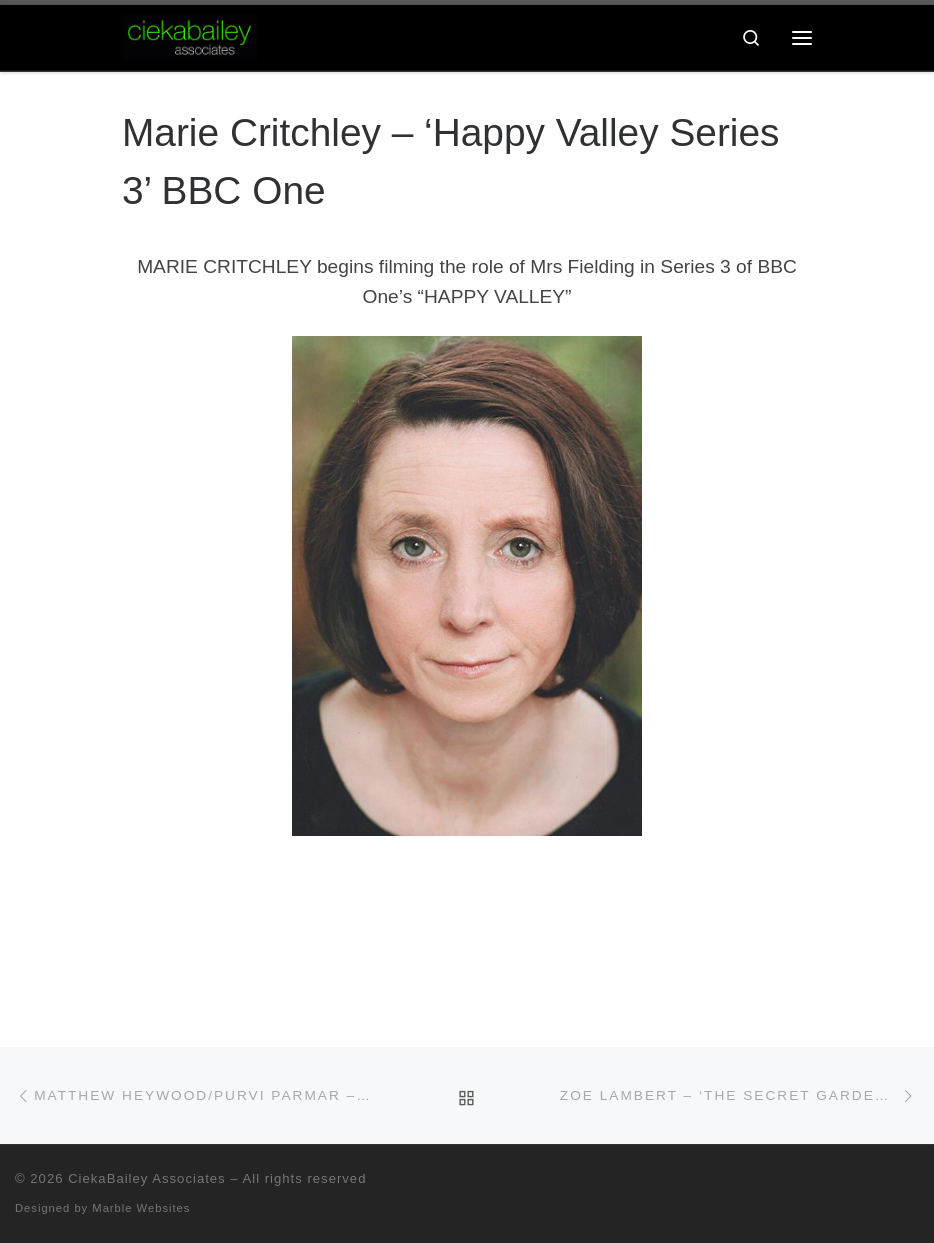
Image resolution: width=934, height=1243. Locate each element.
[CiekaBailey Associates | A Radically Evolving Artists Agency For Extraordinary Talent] (189, 35)
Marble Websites (141, 1208)
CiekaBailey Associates (147, 1178)
